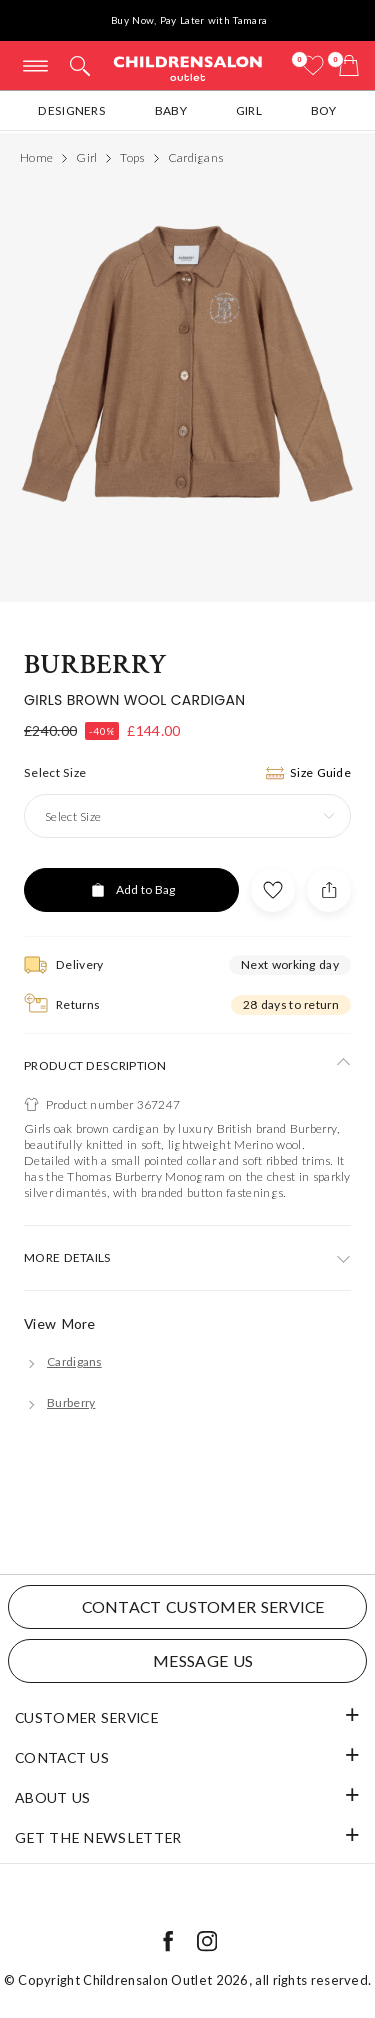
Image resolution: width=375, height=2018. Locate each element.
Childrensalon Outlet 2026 (166, 1980)
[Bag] (349, 65)
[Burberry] (59, 1402)
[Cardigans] (63, 1361)
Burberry (95, 664)
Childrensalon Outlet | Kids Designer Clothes (188, 67)
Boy (324, 110)
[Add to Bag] (131, 890)
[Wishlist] (313, 65)
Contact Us (62, 1757)
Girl (249, 110)
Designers (72, 110)
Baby (171, 110)
